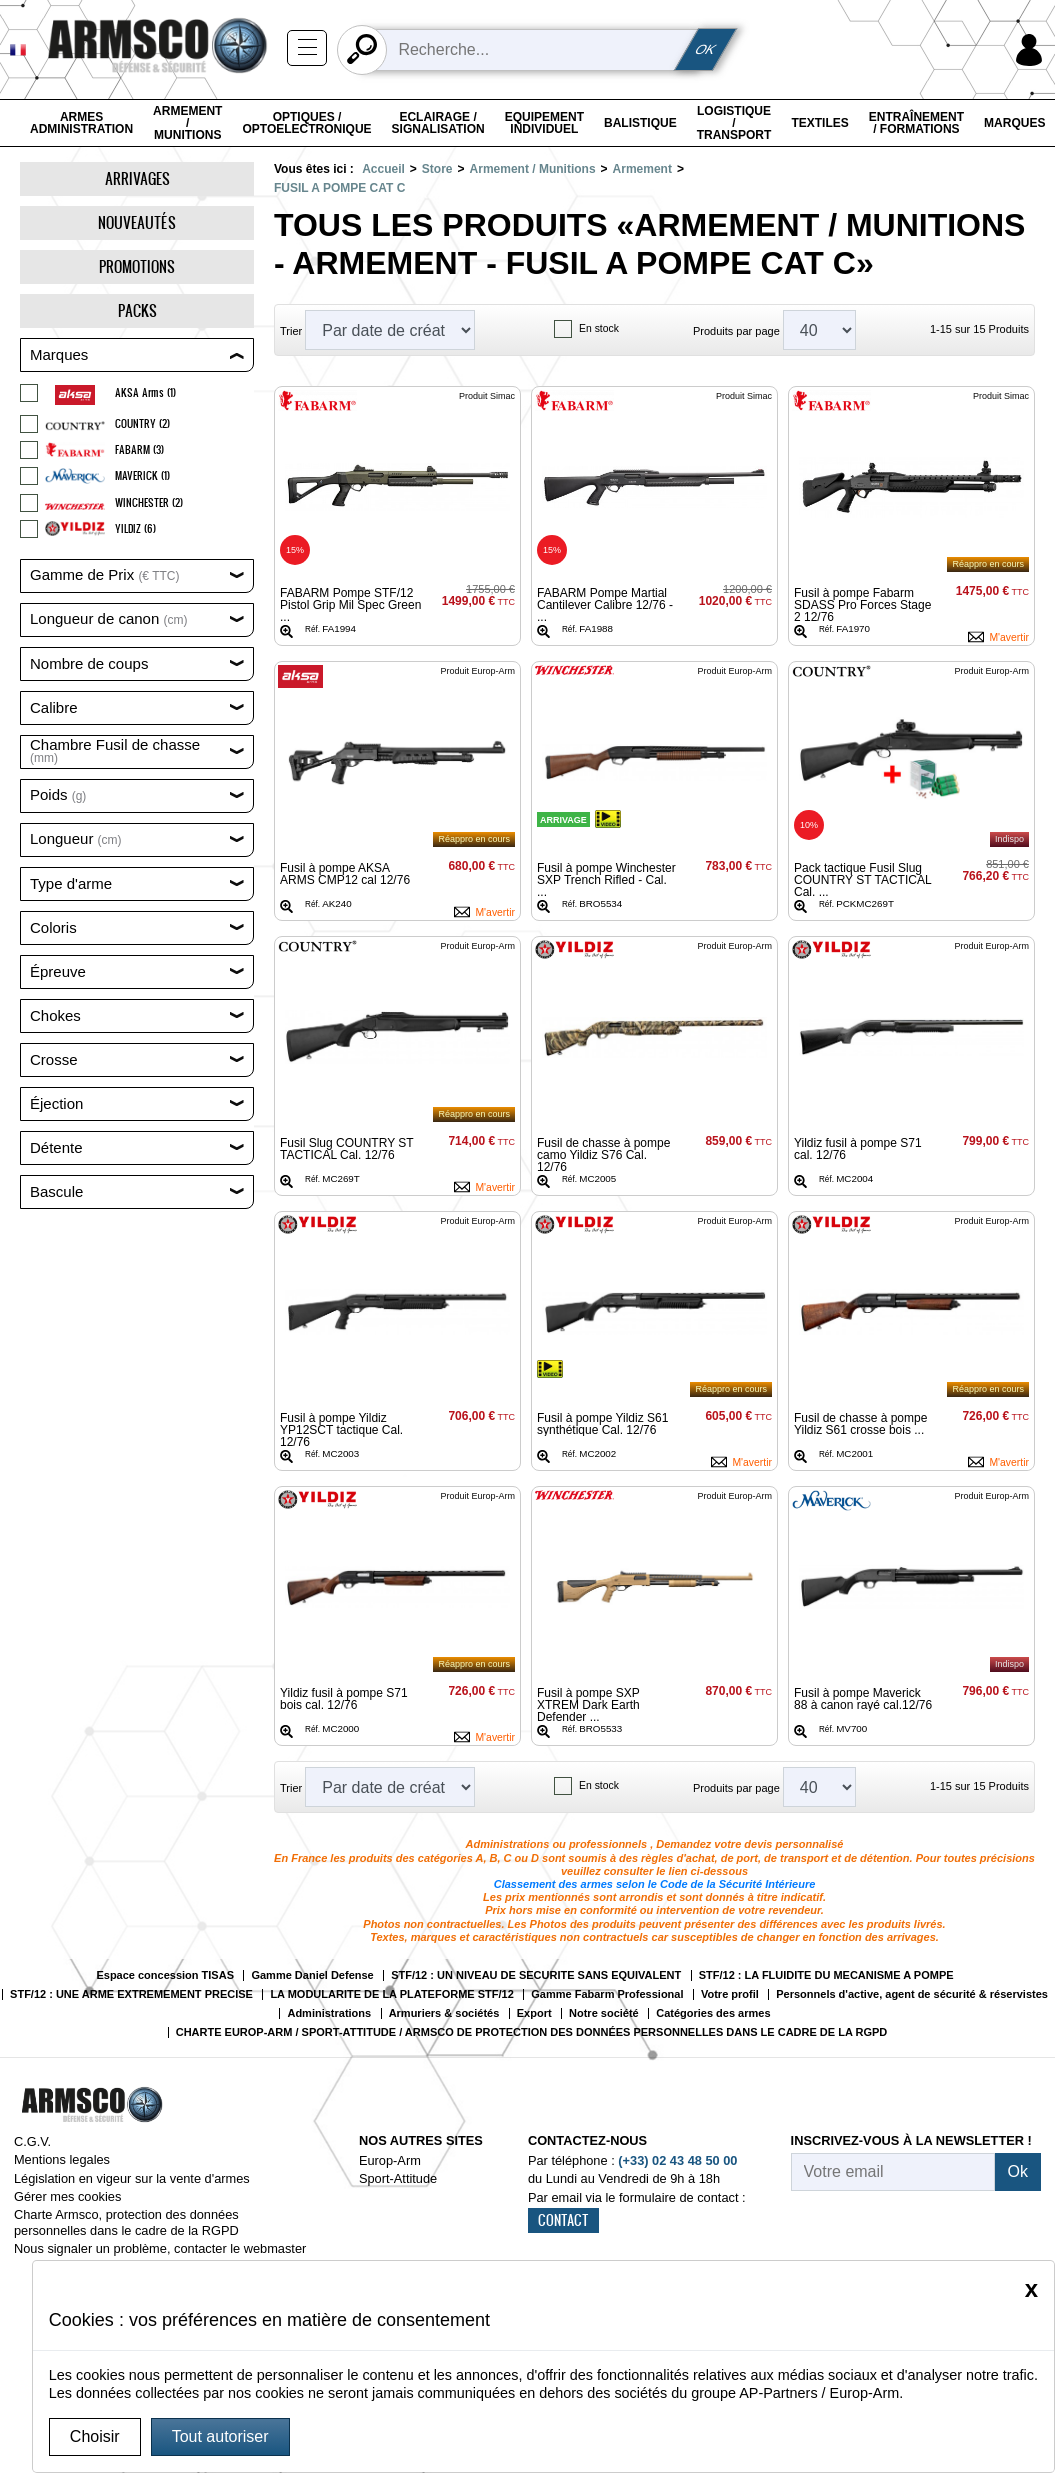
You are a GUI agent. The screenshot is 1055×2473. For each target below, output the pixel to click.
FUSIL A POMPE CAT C (339, 188)
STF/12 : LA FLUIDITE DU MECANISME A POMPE (826, 1975)
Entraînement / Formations (916, 123)
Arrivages (137, 178)
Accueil (383, 169)
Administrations (329, 2013)
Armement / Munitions (187, 123)
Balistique (640, 123)
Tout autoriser (220, 2436)
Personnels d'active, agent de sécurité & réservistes (912, 1994)
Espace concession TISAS (165, 1975)
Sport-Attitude (398, 2178)
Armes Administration (81, 123)
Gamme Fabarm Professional (607, 1994)
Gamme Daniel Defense (312, 1975)
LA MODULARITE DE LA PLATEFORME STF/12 (391, 1994)
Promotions (137, 266)
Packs (137, 310)
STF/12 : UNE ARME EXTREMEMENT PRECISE (131, 1994)
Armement (642, 169)
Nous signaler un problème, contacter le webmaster (160, 2248)
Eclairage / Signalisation (438, 123)
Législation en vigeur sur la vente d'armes (132, 2178)
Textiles (819, 123)
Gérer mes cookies (67, 2196)
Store (437, 169)
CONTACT (563, 2220)
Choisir (95, 2436)
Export (534, 2013)
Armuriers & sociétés (444, 2013)
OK (706, 49)
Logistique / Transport (734, 123)
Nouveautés (137, 222)
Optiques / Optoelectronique (306, 123)
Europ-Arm (390, 2160)
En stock (599, 328)
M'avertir (1009, 637)
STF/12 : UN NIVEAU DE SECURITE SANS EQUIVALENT (536, 1975)
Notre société (604, 2013)
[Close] (1031, 2289)
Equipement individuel (544, 123)
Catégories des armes (713, 2013)
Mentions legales (62, 2159)
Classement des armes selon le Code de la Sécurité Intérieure (655, 1884)
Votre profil (730, 1994)
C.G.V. (32, 2141)
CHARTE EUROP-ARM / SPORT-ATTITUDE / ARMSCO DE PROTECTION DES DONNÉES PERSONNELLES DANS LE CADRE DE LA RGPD (532, 2032)
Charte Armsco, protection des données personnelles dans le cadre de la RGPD (126, 2222)
